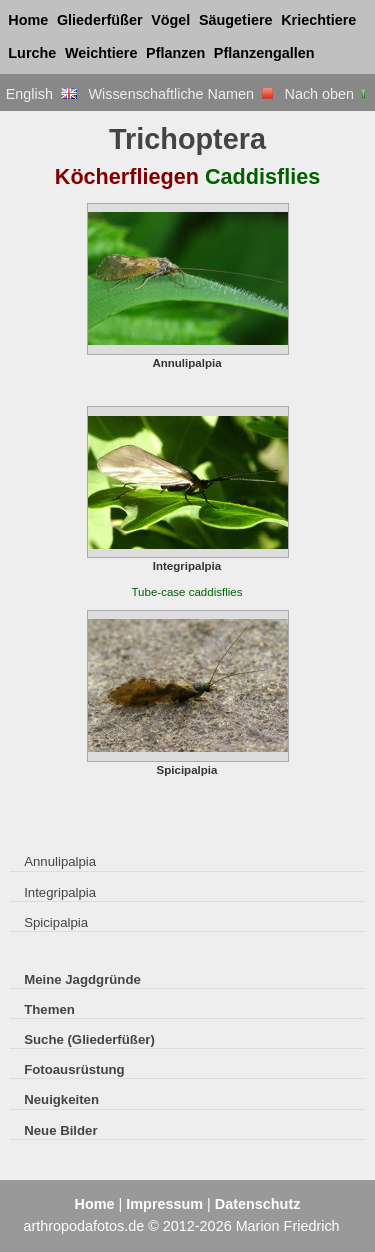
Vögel (170, 20)
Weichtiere (101, 53)
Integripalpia (60, 892)
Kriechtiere (318, 20)
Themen (49, 1009)
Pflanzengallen (264, 53)
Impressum (164, 1204)
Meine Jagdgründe (82, 979)
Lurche (32, 53)
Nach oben (327, 94)
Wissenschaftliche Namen (180, 94)
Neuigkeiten (61, 1099)
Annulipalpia (60, 861)
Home (28, 20)
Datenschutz (258, 1204)
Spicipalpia (56, 922)
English (41, 94)
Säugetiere (236, 20)
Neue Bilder (60, 1130)
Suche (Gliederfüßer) (89, 1039)
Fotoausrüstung (74, 1069)
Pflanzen (175, 53)
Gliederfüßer (100, 20)
